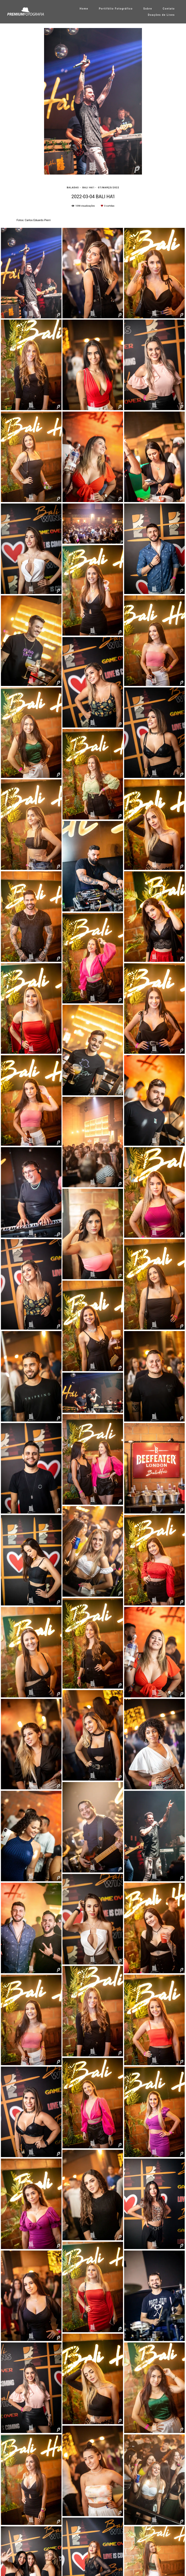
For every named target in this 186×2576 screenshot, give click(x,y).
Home (84, 8)
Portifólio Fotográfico (116, 8)
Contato (169, 8)
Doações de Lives (161, 14)
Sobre (147, 8)
